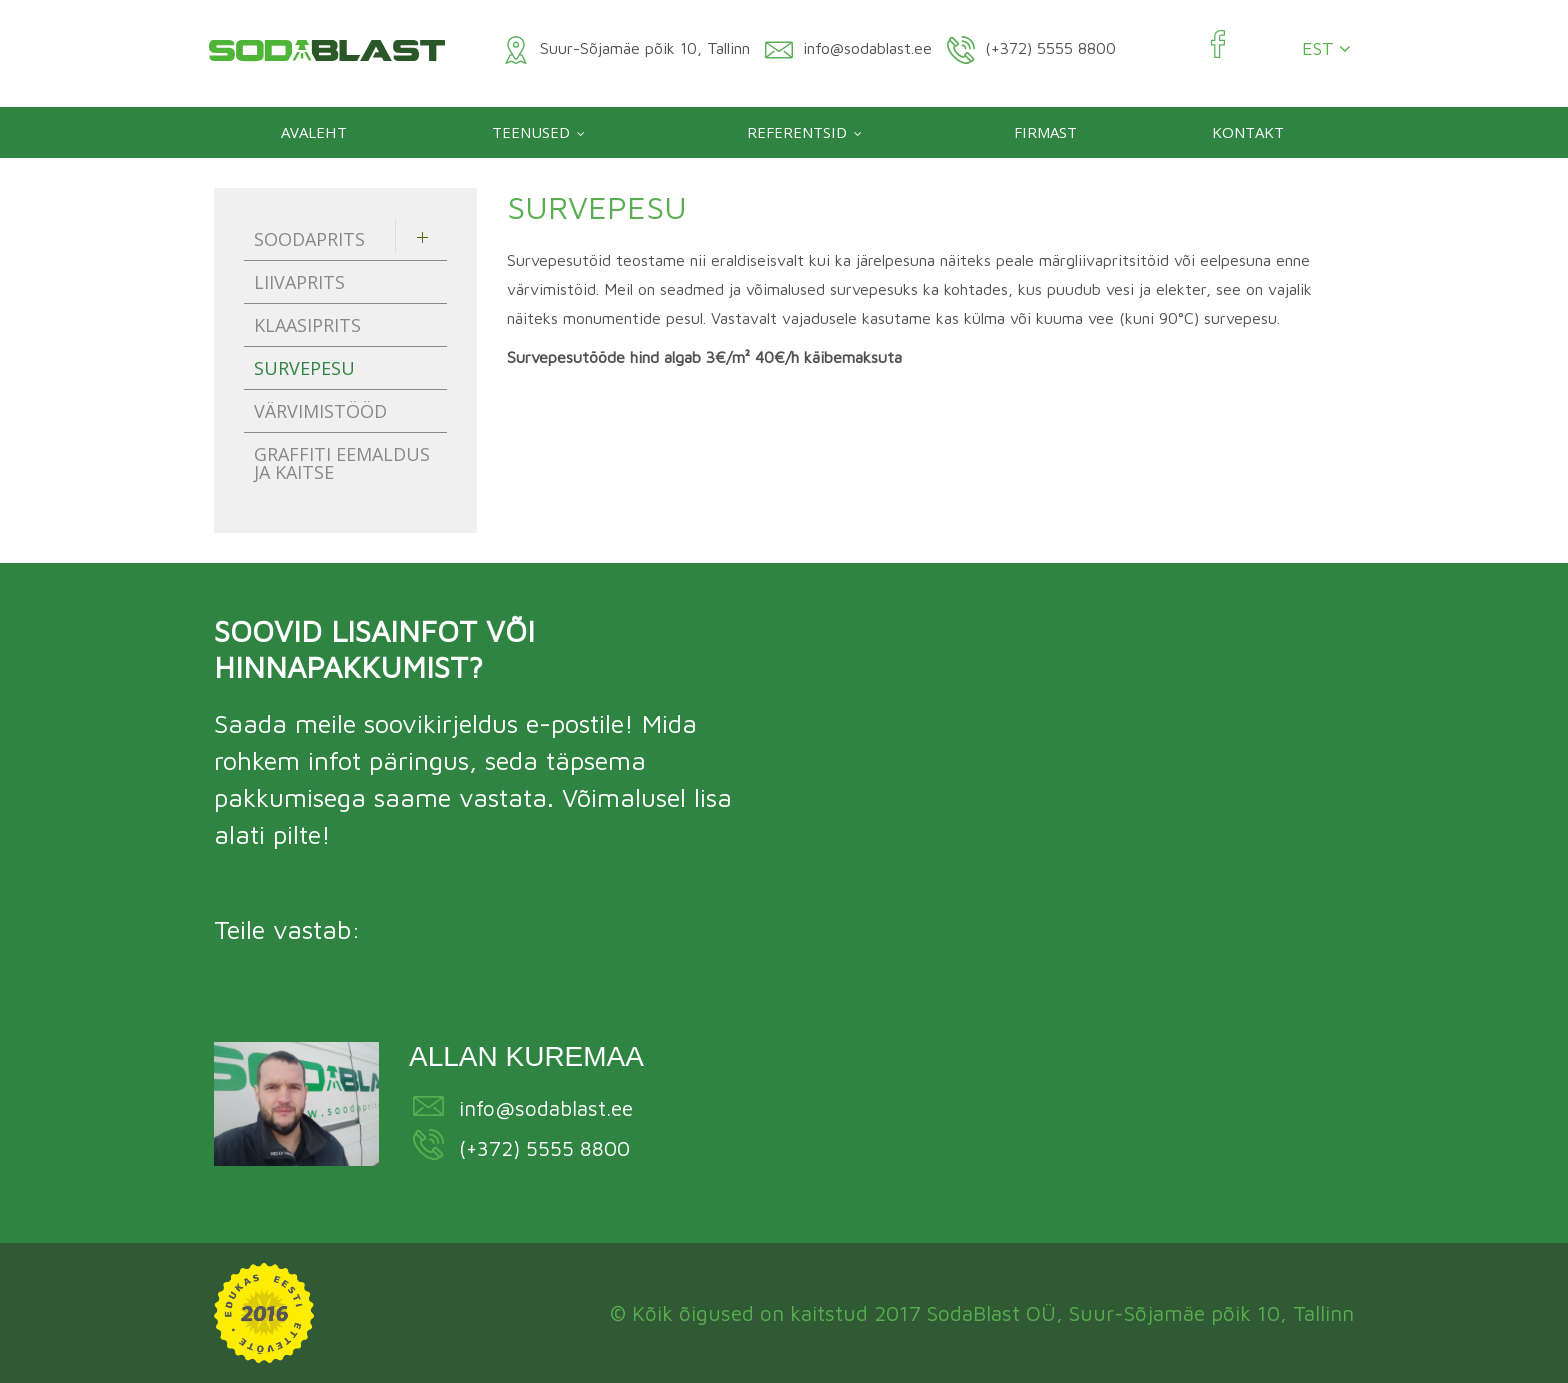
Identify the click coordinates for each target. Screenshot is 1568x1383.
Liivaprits (299, 282)
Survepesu (304, 368)
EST (1326, 49)
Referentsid (797, 132)
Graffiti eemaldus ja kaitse (342, 463)
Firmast (1045, 132)
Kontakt (1248, 132)
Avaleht (314, 132)
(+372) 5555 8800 (544, 1148)
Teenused (531, 132)
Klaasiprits (307, 325)
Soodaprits (309, 239)
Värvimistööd (320, 411)
